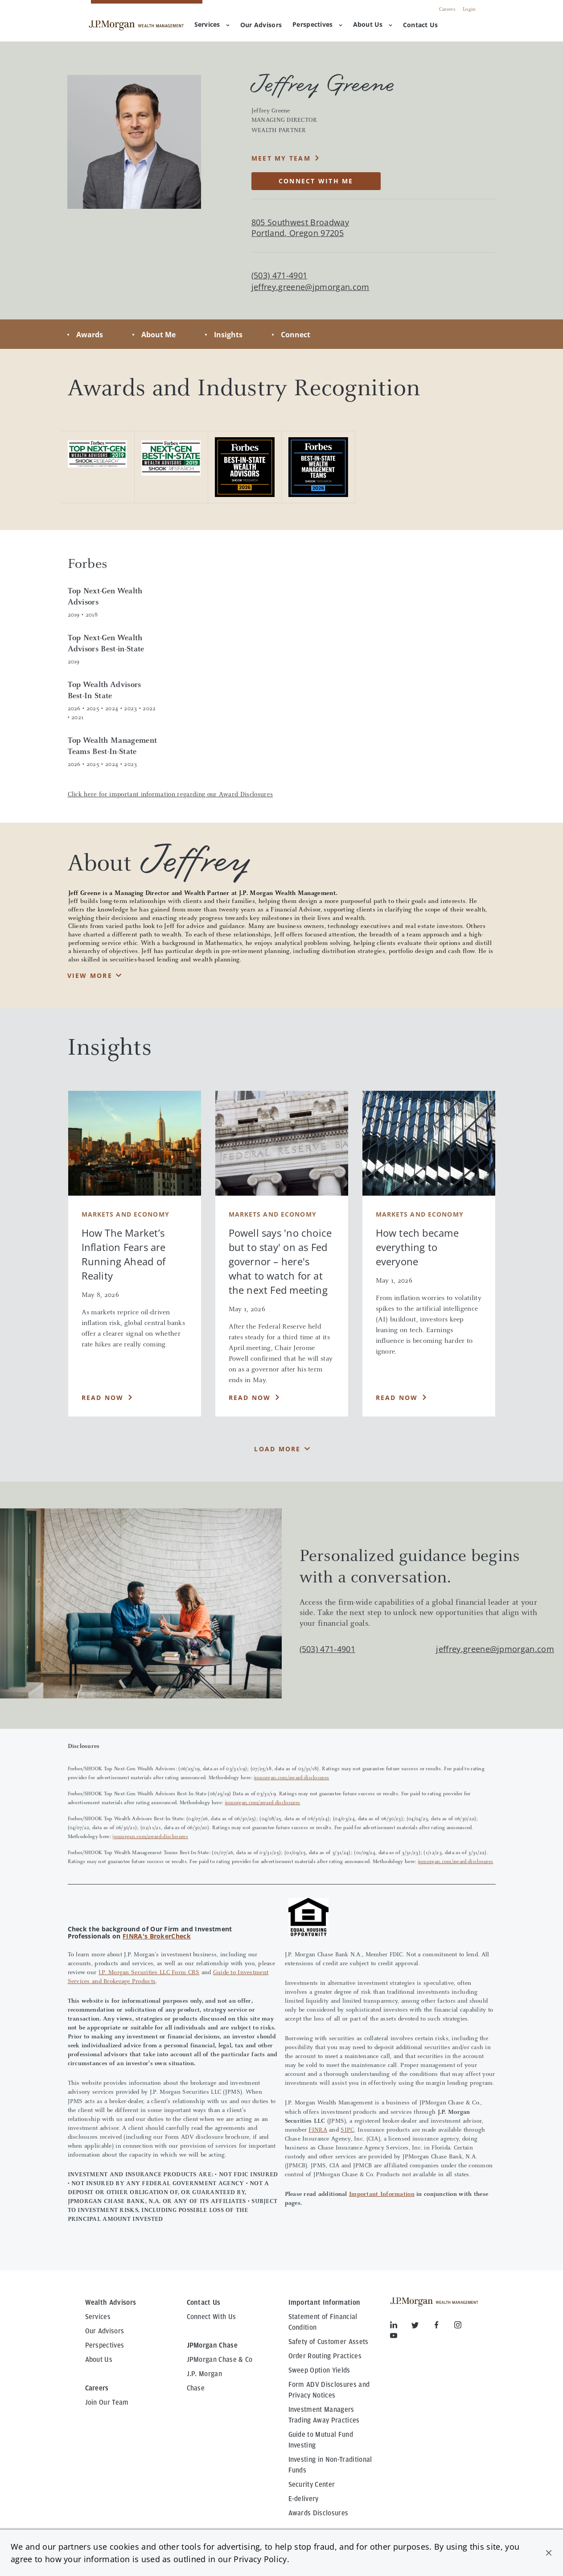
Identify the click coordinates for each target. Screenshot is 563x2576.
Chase (196, 2388)
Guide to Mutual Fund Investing (320, 2440)
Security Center (311, 2484)
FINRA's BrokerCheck (157, 1936)
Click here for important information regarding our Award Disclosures (170, 794)
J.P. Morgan (204, 2373)
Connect (295, 335)
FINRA (317, 2130)
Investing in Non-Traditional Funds (330, 2465)
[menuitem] (261, 25)
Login (469, 9)
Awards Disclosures (318, 2513)
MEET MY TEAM (281, 158)
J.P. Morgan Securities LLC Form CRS (149, 1973)
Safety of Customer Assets (328, 2341)
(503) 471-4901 (327, 1649)
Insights (228, 335)
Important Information (382, 2194)
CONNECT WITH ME (316, 181)
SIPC (347, 2130)
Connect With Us (211, 2316)
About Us (372, 24)
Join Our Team (107, 2402)
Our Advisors (104, 2331)
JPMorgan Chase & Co (220, 2359)
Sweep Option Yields (319, 2370)
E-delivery (303, 2498)
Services (212, 24)
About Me (158, 335)
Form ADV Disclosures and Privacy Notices (329, 2390)
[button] (548, 2552)
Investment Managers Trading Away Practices (324, 2415)
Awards (89, 335)
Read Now (103, 1397)
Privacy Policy (260, 2559)
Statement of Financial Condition (323, 2322)
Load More (277, 1449)
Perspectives (317, 24)
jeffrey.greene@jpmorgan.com (310, 287)
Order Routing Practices (325, 2356)
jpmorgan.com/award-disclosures (291, 1778)
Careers (447, 9)
